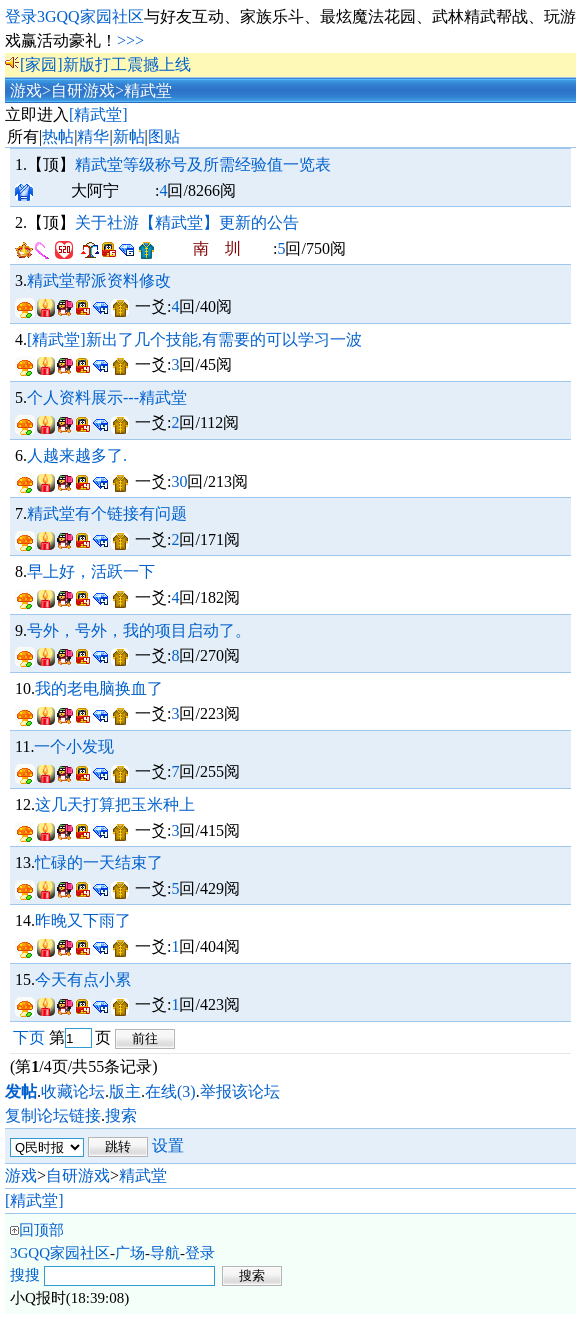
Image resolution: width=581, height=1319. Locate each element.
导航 (165, 1253)
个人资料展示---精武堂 (107, 397)
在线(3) (170, 1091)
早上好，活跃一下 (91, 571)
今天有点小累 (83, 979)
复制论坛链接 (53, 1115)
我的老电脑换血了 (99, 688)
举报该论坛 (240, 1091)
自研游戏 (83, 90)
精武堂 (148, 90)
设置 (168, 1145)
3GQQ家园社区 (60, 1253)
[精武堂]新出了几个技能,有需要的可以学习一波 (194, 339)
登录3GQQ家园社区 (74, 16)
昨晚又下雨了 (83, 920)
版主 (125, 1091)
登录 (200, 1253)
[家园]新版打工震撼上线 (105, 64)
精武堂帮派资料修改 (99, 280)
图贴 (164, 136)
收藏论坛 (73, 1091)
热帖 (58, 136)
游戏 (26, 90)
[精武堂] (98, 114)
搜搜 (25, 1275)
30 (179, 481)
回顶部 (41, 1230)
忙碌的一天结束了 (99, 862)
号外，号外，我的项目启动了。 (139, 630)
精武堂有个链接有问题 (107, 513)
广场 (130, 1253)
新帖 (129, 136)
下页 (29, 1037)
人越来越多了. (77, 455)
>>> (130, 40)
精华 (93, 136)
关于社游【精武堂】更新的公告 (187, 222)
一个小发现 (74, 746)
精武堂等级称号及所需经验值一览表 (203, 164)
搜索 (121, 1115)
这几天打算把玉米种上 (115, 804)
